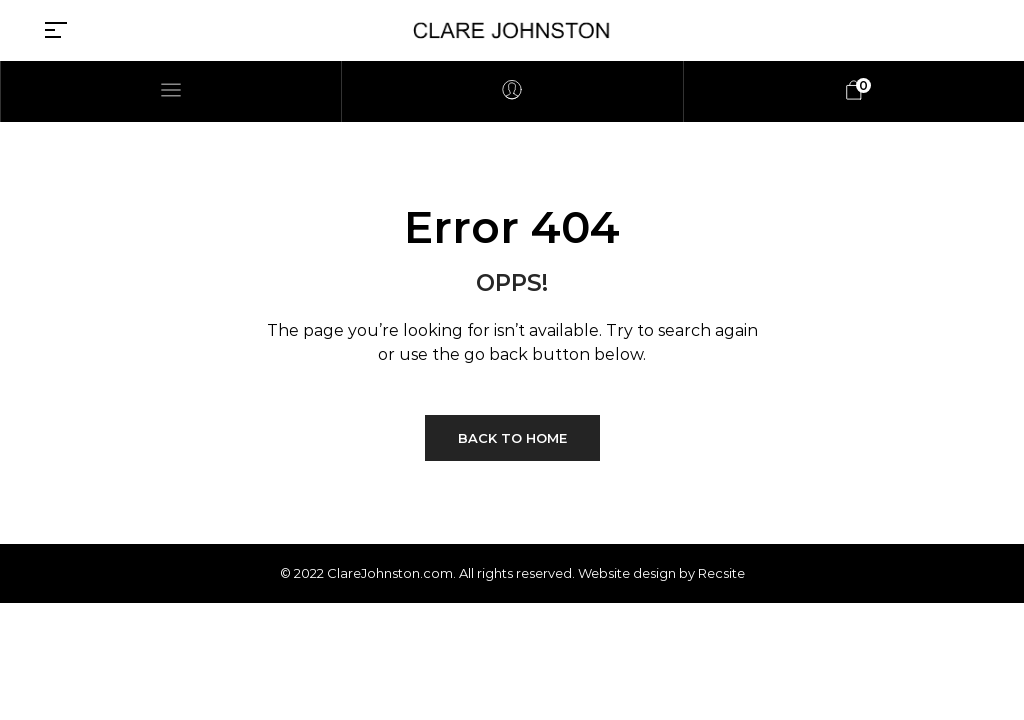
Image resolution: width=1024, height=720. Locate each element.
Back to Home (512, 438)
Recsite (721, 573)
